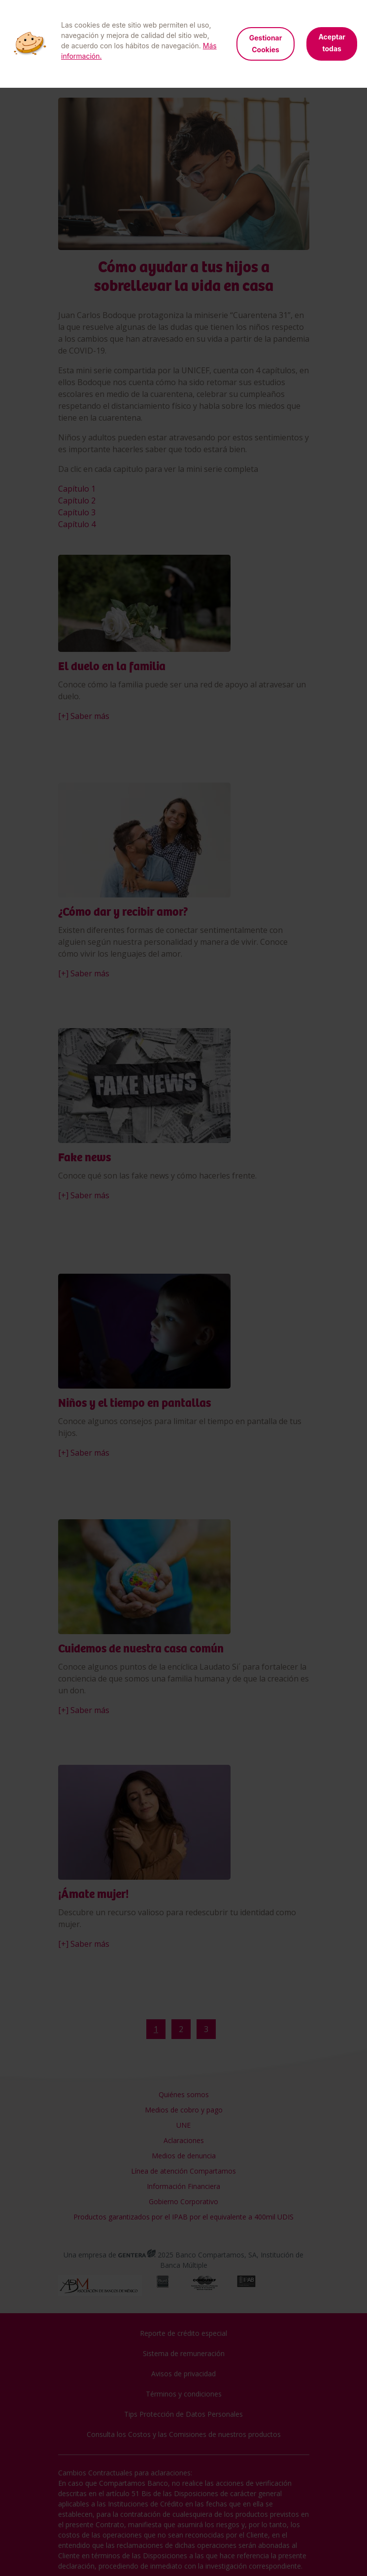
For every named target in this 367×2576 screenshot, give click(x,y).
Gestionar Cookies (265, 44)
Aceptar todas (331, 43)
